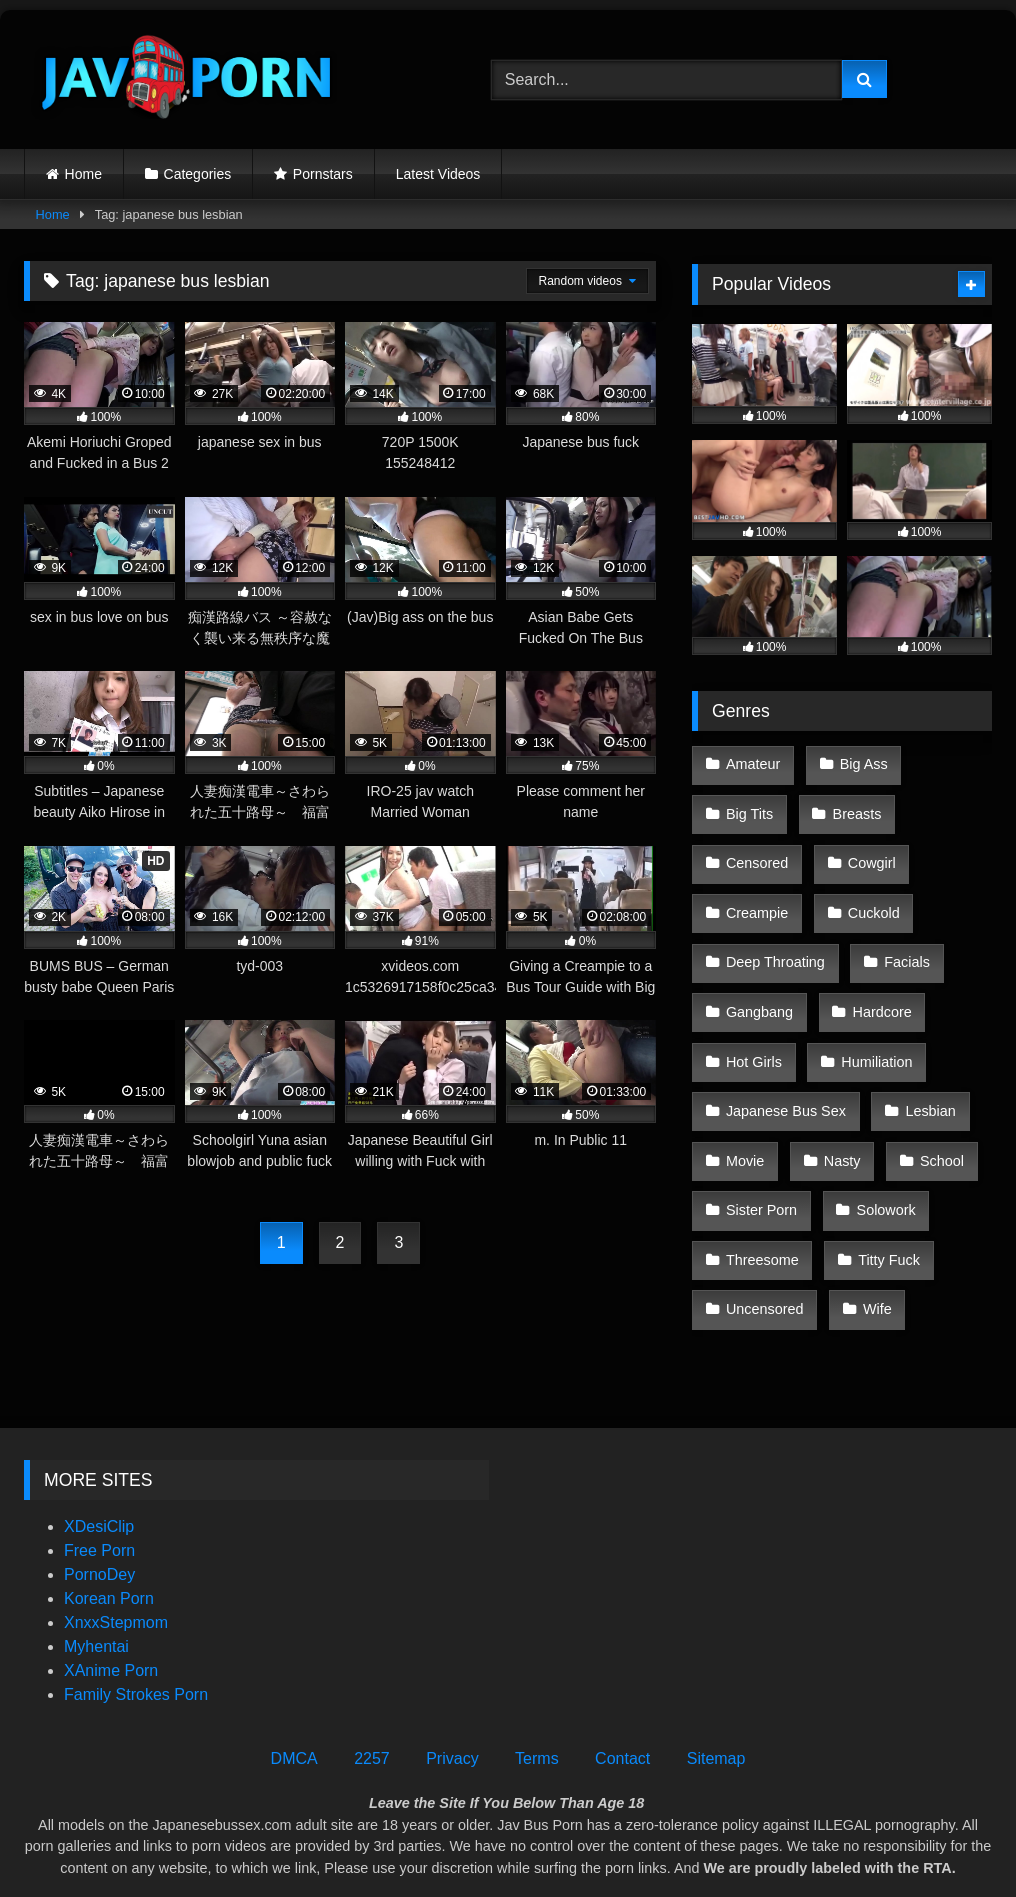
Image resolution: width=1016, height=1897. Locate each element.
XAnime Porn (111, 1602)
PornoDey (99, 1506)
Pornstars (323, 174)
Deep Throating (774, 931)
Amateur (752, 762)
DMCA (294, 1690)
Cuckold (868, 889)
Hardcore (876, 974)
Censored (756, 847)
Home (83, 174)
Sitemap (716, 1690)
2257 (372, 1690)
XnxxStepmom (116, 1554)
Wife (872, 1228)
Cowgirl (866, 847)
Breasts (851, 805)
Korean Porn (109, 1530)
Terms (537, 1690)
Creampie (756, 889)
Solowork (880, 1143)
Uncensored (764, 1228)
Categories (198, 174)
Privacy (452, 1690)
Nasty (836, 1101)
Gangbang (758, 974)
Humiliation (871, 1016)
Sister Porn (760, 1143)
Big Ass (858, 762)
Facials (902, 931)
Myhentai (96, 1578)
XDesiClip (99, 1458)
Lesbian (925, 1058)
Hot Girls (753, 1016)
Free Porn (99, 1482)
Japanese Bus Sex (785, 1058)
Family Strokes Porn (136, 1626)
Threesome (761, 1185)
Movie (744, 1101)
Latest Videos (438, 174)
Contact (622, 1690)
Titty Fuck (884, 1185)
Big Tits (748, 805)
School (932, 1101)
